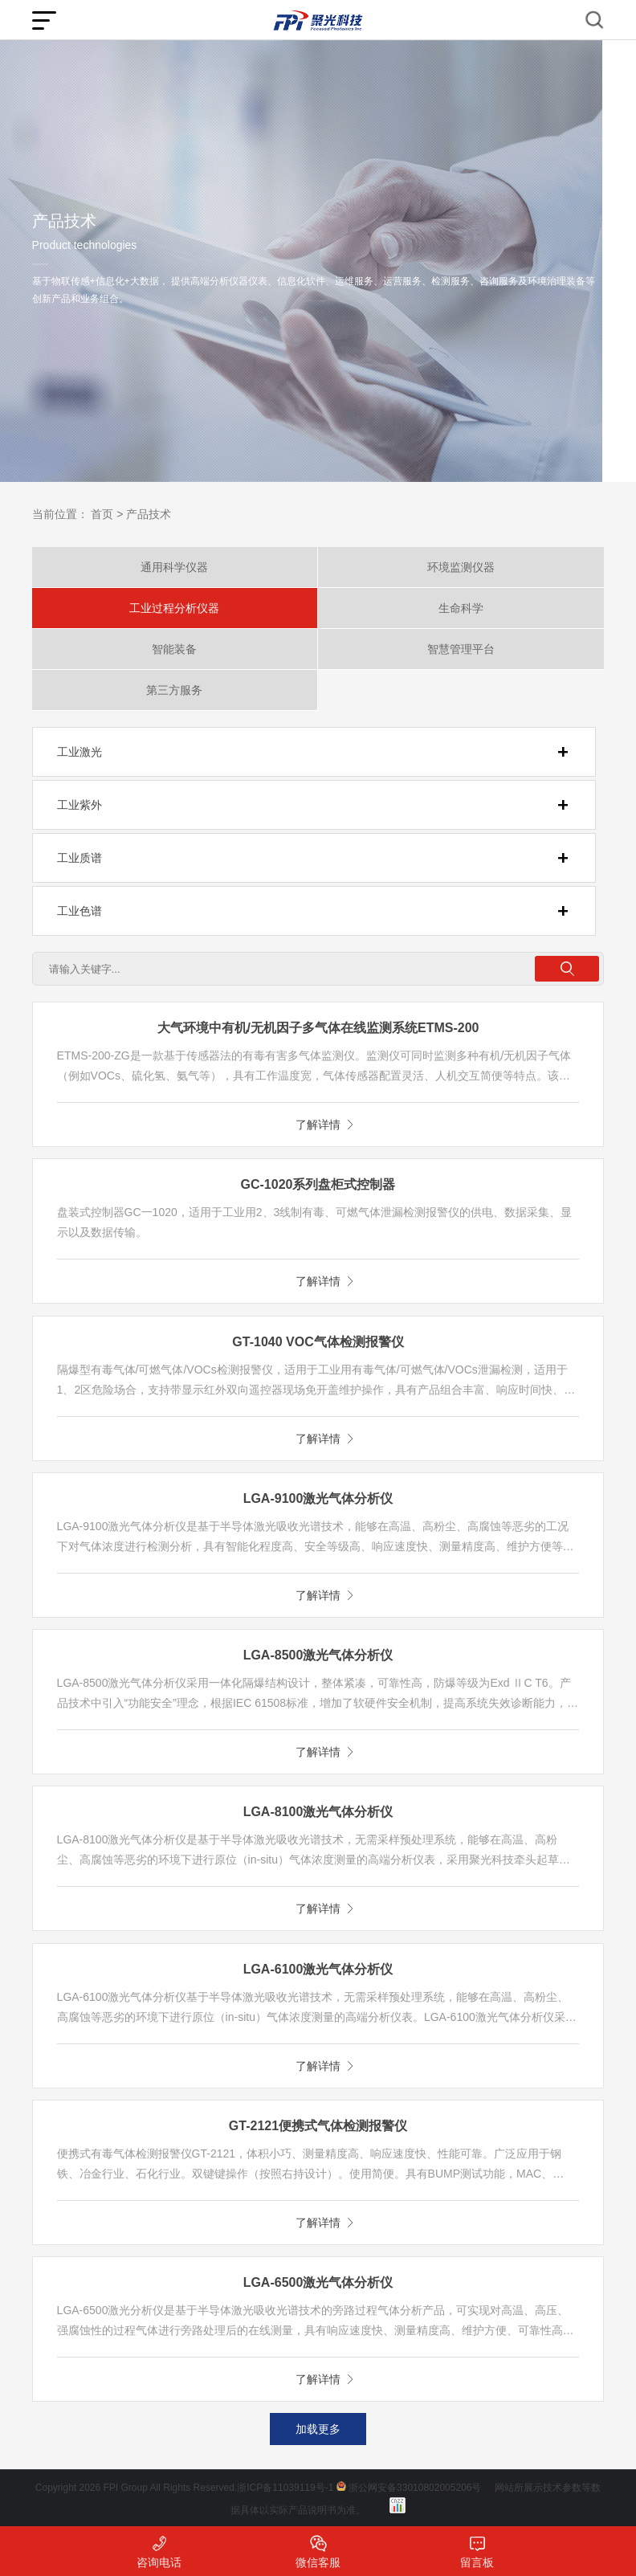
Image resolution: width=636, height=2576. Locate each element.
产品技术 (148, 514)
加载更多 (318, 2429)
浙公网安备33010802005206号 (415, 2487)
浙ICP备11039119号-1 (285, 2487)
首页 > (107, 514)
